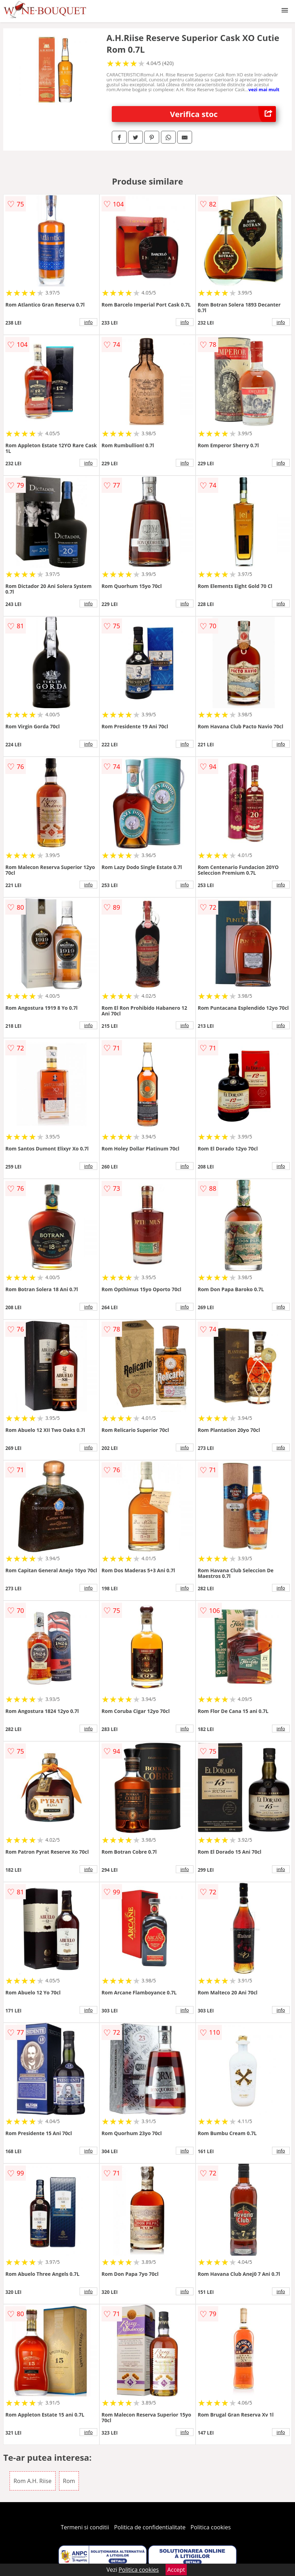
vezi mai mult (263, 89)
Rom (69, 2481)
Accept (176, 2570)
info (88, 322)
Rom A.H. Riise (32, 2481)
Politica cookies (211, 2527)
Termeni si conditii (85, 2527)
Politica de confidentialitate (150, 2527)
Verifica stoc (223, 114)
